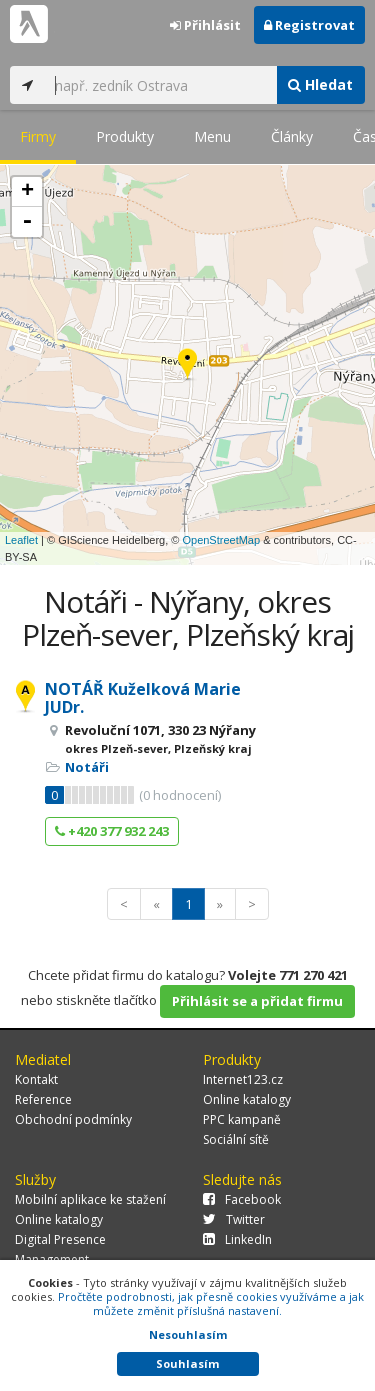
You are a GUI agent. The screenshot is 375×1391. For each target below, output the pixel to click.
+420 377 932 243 (112, 831)
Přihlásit (205, 25)
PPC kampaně (242, 1119)
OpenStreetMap (221, 540)
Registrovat (309, 25)
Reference (43, 1099)
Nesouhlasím (188, 1334)
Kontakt (36, 1079)
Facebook (242, 1199)
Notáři (87, 767)
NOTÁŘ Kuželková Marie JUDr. (143, 698)
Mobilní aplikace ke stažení (90, 1199)
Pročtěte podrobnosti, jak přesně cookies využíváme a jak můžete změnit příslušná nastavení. (211, 1303)
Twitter (234, 1219)
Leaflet (21, 540)
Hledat (320, 84)
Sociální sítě (236, 1139)
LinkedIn (237, 1239)
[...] (160, 85)
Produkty (125, 136)
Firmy (38, 136)
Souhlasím (187, 1363)
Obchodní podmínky (73, 1119)
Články (292, 136)
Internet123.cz (243, 1079)
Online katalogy (247, 1099)
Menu (212, 136)
